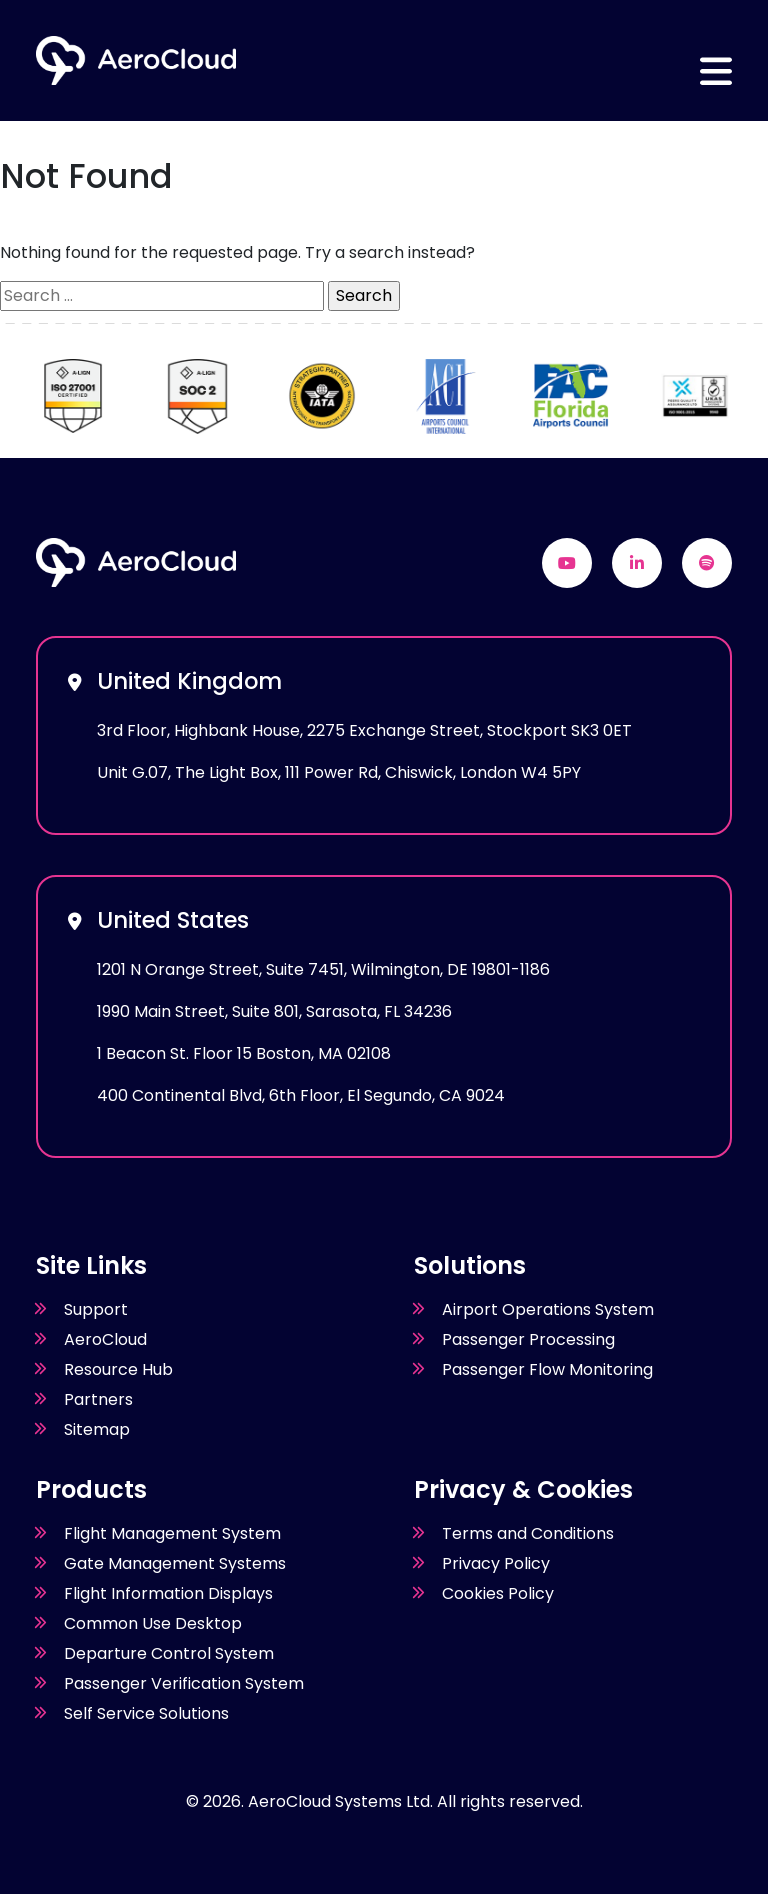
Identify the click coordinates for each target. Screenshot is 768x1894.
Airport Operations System (548, 1309)
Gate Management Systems (175, 1563)
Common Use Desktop (153, 1623)
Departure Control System (169, 1653)
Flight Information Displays (168, 1593)
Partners (98, 1399)
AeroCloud (105, 1339)
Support (96, 1309)
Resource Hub (118, 1369)
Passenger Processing (528, 1339)
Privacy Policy (496, 1563)
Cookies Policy (498, 1593)
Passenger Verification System (184, 1683)
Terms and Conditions (528, 1533)
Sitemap (97, 1429)
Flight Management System (172, 1533)
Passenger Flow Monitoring (547, 1369)
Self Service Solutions (146, 1713)
